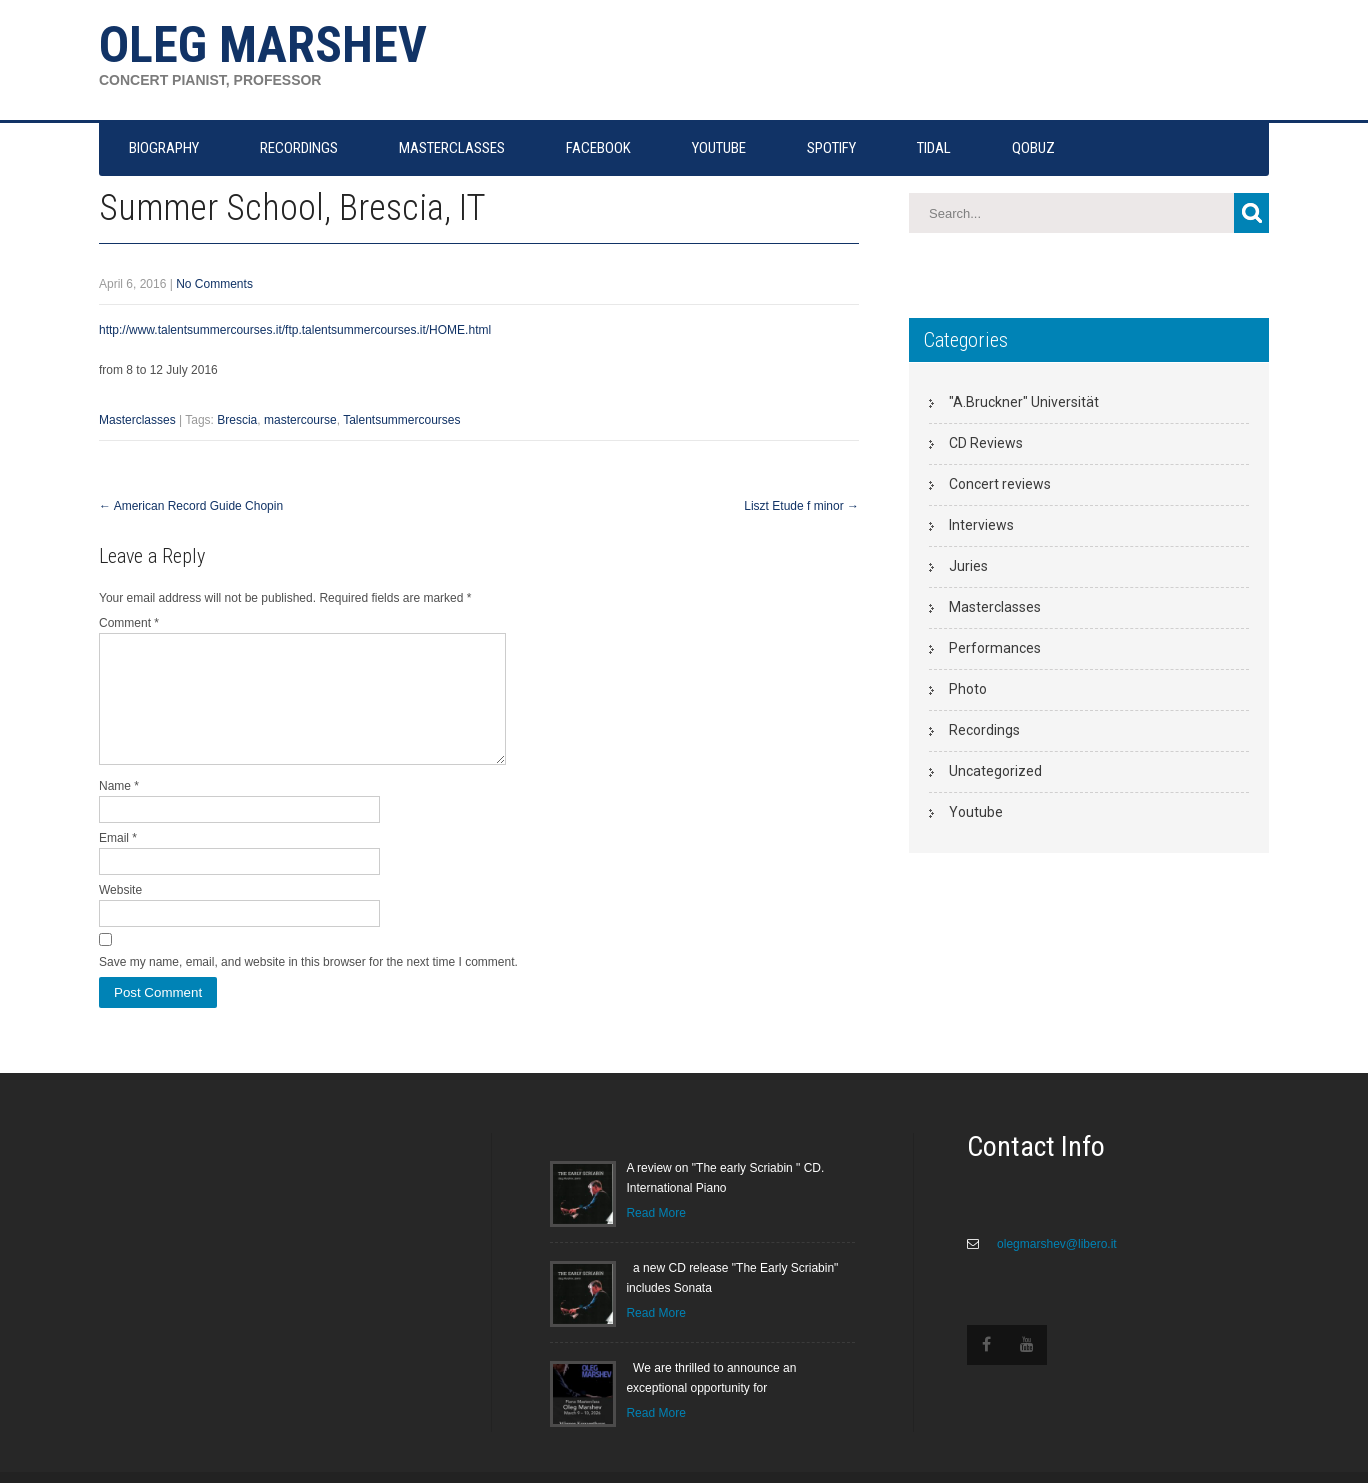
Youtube (976, 812)
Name (119, 810)
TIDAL (934, 148)
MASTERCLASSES (452, 148)
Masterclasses (137, 420)
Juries (968, 566)
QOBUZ (1033, 148)
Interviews (981, 525)
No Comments (214, 284)
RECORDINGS (299, 148)
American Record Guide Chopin (191, 506)
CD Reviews (986, 443)
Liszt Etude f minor (801, 506)
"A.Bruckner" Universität (1024, 402)
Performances (995, 648)
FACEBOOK (598, 148)
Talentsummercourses (401, 420)
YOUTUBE (719, 148)
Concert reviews (1000, 484)
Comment (129, 623)
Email (118, 862)
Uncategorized (995, 771)
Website (120, 914)
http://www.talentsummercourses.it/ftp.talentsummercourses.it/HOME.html (295, 330)
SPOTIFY (831, 148)
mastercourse (300, 420)
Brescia (237, 420)
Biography (164, 148)
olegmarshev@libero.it (1055, 1268)
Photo (968, 689)
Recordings (984, 730)
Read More (655, 1237)
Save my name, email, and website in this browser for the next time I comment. (308, 986)
